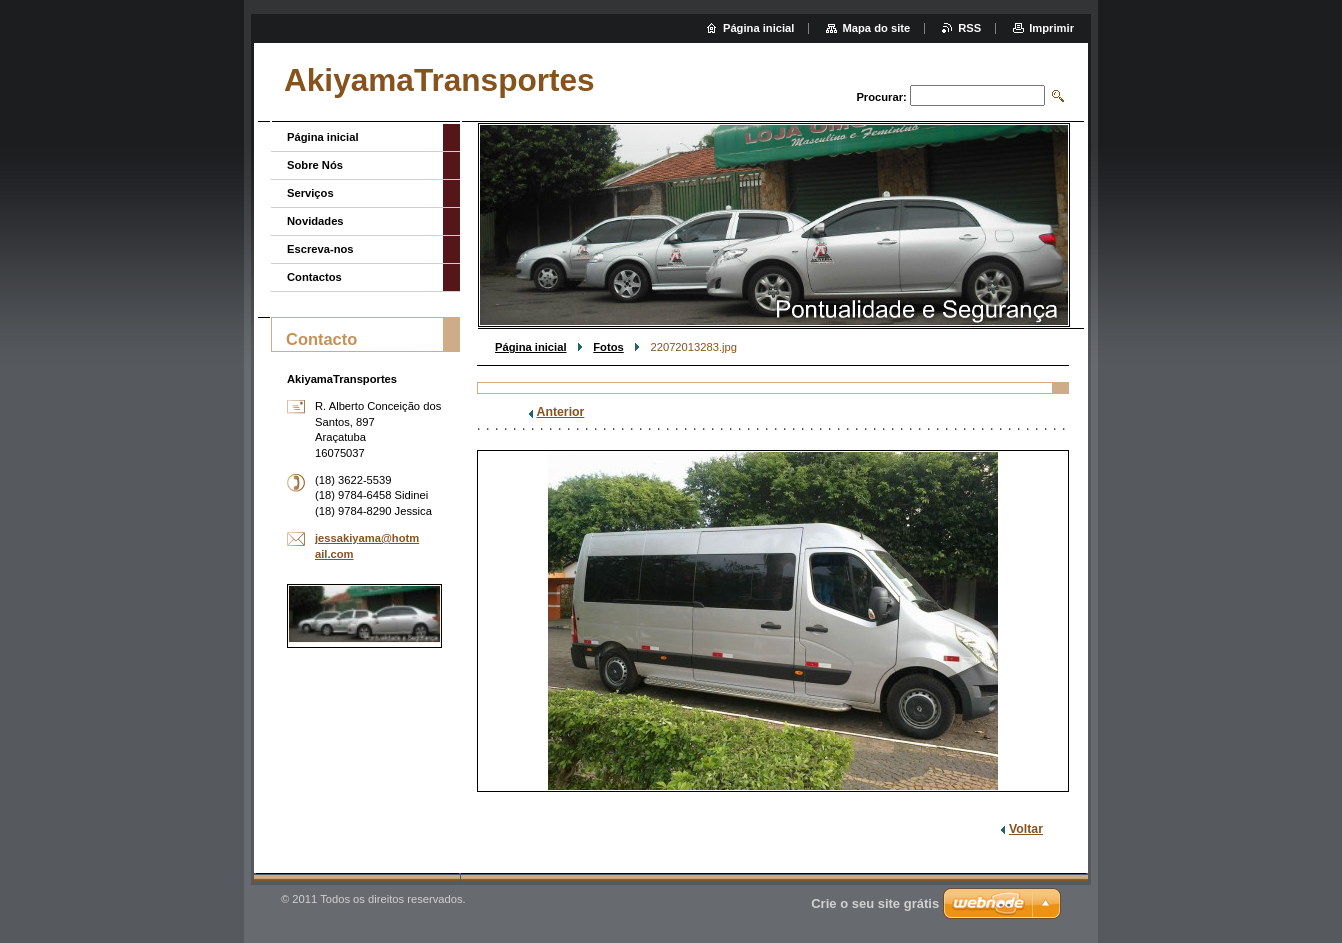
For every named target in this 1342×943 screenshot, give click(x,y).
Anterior (561, 412)
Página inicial (531, 347)
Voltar (1026, 829)
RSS (969, 28)
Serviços (310, 193)
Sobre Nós (315, 165)
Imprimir (1051, 28)
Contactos (314, 277)
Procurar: (881, 97)
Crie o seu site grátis (875, 903)
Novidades (315, 221)
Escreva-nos (320, 249)
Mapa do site (876, 28)
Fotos (608, 347)
